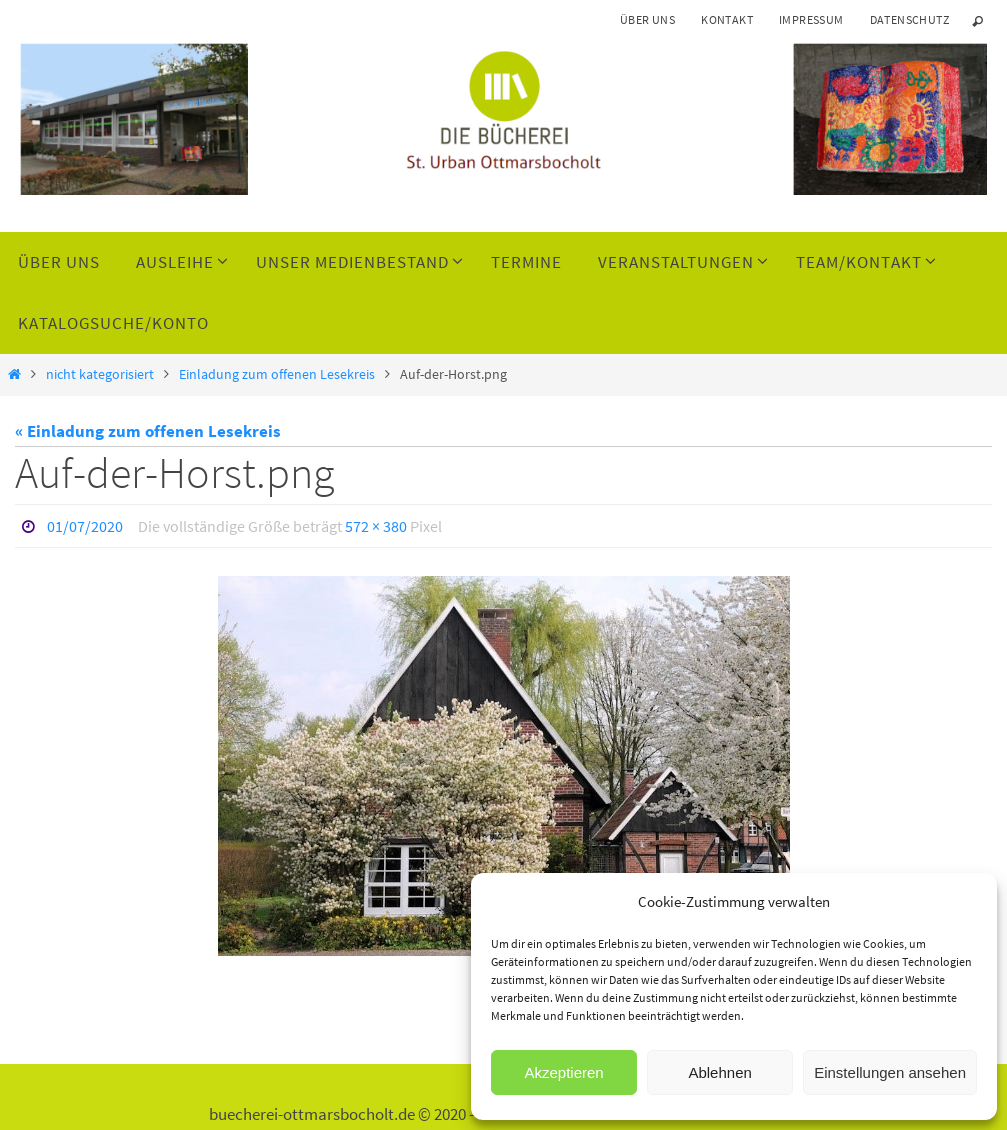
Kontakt (727, 19)
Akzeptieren (563, 1072)
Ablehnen (719, 1072)
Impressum (811, 19)
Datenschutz (909, 19)
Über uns (647, 19)
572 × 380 (376, 526)
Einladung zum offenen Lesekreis (277, 374)
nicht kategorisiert (100, 374)
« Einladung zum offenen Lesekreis (148, 431)
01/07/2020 (85, 526)
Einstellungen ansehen (890, 1072)
